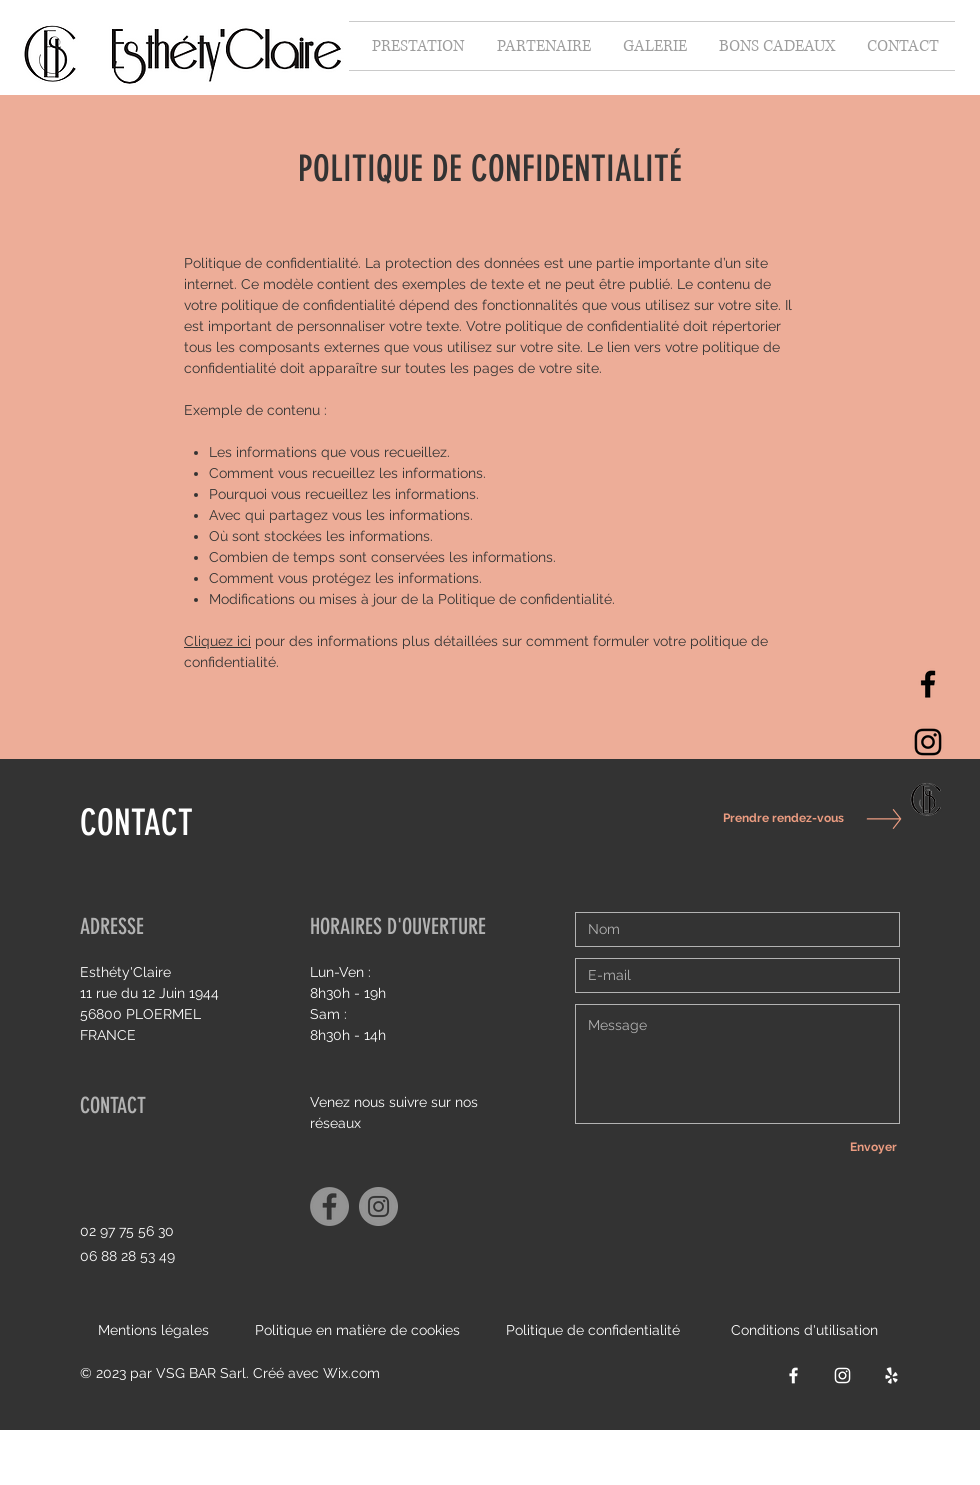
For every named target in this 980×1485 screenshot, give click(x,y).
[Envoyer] (873, 1147)
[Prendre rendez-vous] (778, 818)
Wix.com (351, 1373)
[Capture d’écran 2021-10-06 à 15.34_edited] (928, 800)
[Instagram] (928, 742)
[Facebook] (928, 684)
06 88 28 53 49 (127, 1256)
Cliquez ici (217, 641)
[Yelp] (891, 1375)
